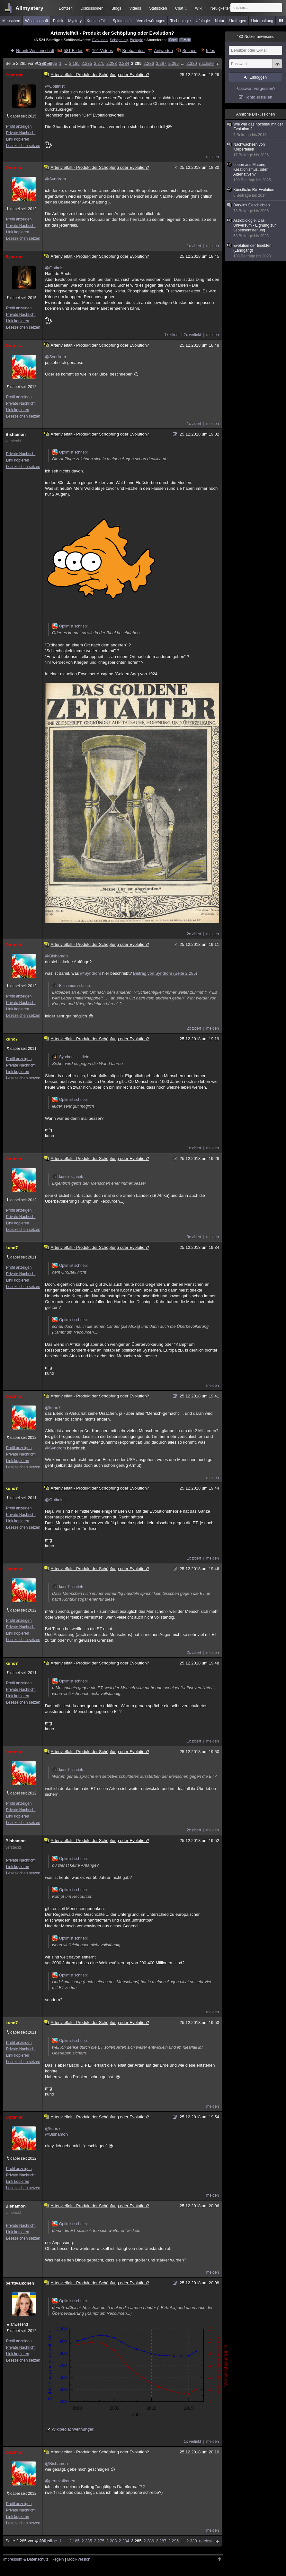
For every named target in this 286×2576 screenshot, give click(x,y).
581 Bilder (73, 50)
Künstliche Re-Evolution (256, 192)
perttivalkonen (19, 2283)
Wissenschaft (36, 21)
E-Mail (185, 40)
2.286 (149, 63)
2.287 (161, 63)
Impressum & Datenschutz (26, 2559)
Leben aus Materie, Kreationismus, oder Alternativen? (256, 172)
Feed (173, 40)
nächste (206, 63)
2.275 (99, 63)
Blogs (116, 8)
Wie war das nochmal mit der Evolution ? (256, 129)
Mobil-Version (78, 2559)
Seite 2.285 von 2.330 (28, 63)
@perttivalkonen (60, 2480)
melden (212, 157)
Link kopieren (17, 139)
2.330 (191, 63)
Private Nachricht (20, 133)
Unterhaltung (262, 21)
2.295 (173, 63)
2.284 (124, 63)
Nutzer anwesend (255, 36)
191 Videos (102, 50)
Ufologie (203, 21)
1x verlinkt (192, 2441)
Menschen (11, 21)
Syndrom (14, 75)
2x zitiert (194, 934)
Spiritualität (121, 21)
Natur (219, 21)
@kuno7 (53, 1407)
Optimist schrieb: (70, 452)
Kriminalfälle (97, 21)
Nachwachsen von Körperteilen (256, 150)
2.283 (111, 63)
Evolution (100, 40)
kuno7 (11, 1039)
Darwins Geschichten (256, 208)
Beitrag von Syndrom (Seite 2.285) (165, 973)
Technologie (180, 21)
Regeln (58, 2559)
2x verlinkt (192, 335)
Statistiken (158, 8)
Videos (135, 8)
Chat (181, 8)
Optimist (13, 167)
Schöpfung (119, 40)
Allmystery (29, 8)
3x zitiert (194, 1237)
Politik (58, 21)
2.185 (74, 63)
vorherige (48, 63)
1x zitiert (194, 246)
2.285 (136, 63)
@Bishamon (56, 956)
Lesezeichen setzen (23, 145)
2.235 (87, 63)
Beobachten (133, 50)
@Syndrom (55, 179)
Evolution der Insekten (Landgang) (256, 251)
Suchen (190, 50)
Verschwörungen (151, 21)
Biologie (136, 40)
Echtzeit (66, 8)
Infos (210, 50)
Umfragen (237, 21)
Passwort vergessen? (255, 88)
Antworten (163, 50)
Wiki (198, 8)
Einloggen (258, 77)
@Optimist (55, 86)
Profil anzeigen (18, 126)
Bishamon (15, 434)
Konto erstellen (259, 97)
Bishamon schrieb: (71, 985)
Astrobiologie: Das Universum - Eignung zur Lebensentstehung (256, 228)
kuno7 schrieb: (68, 1176)
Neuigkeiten (220, 8)
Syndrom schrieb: (70, 1057)
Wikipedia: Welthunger (73, 2429)
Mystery (75, 21)
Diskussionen (91, 8)
